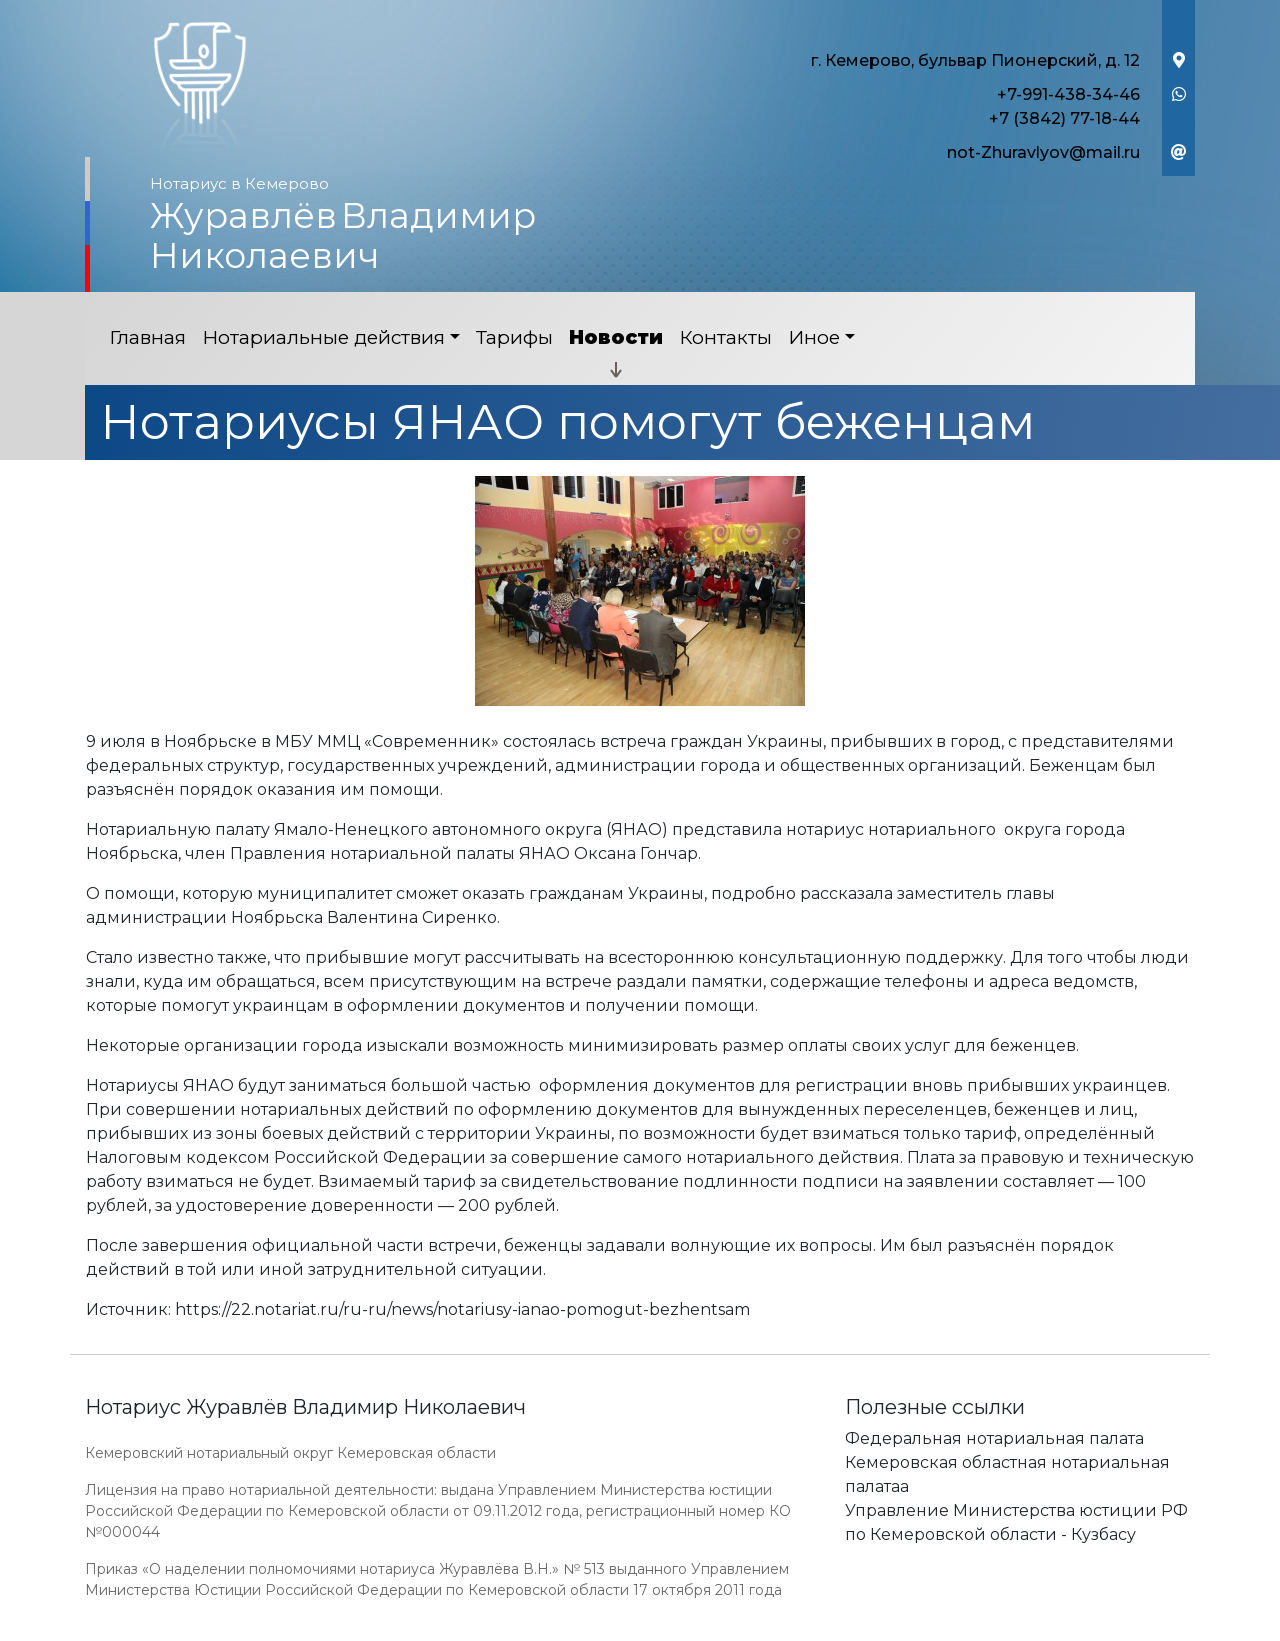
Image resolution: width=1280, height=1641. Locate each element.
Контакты (725, 337)
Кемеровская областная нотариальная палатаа (1007, 1474)
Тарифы (514, 337)
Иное (814, 337)
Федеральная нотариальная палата (994, 1438)
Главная (147, 337)
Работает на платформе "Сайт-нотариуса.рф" (1039, 1629)
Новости (616, 337)
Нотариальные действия (323, 337)
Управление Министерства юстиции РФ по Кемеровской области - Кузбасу (1016, 1522)
